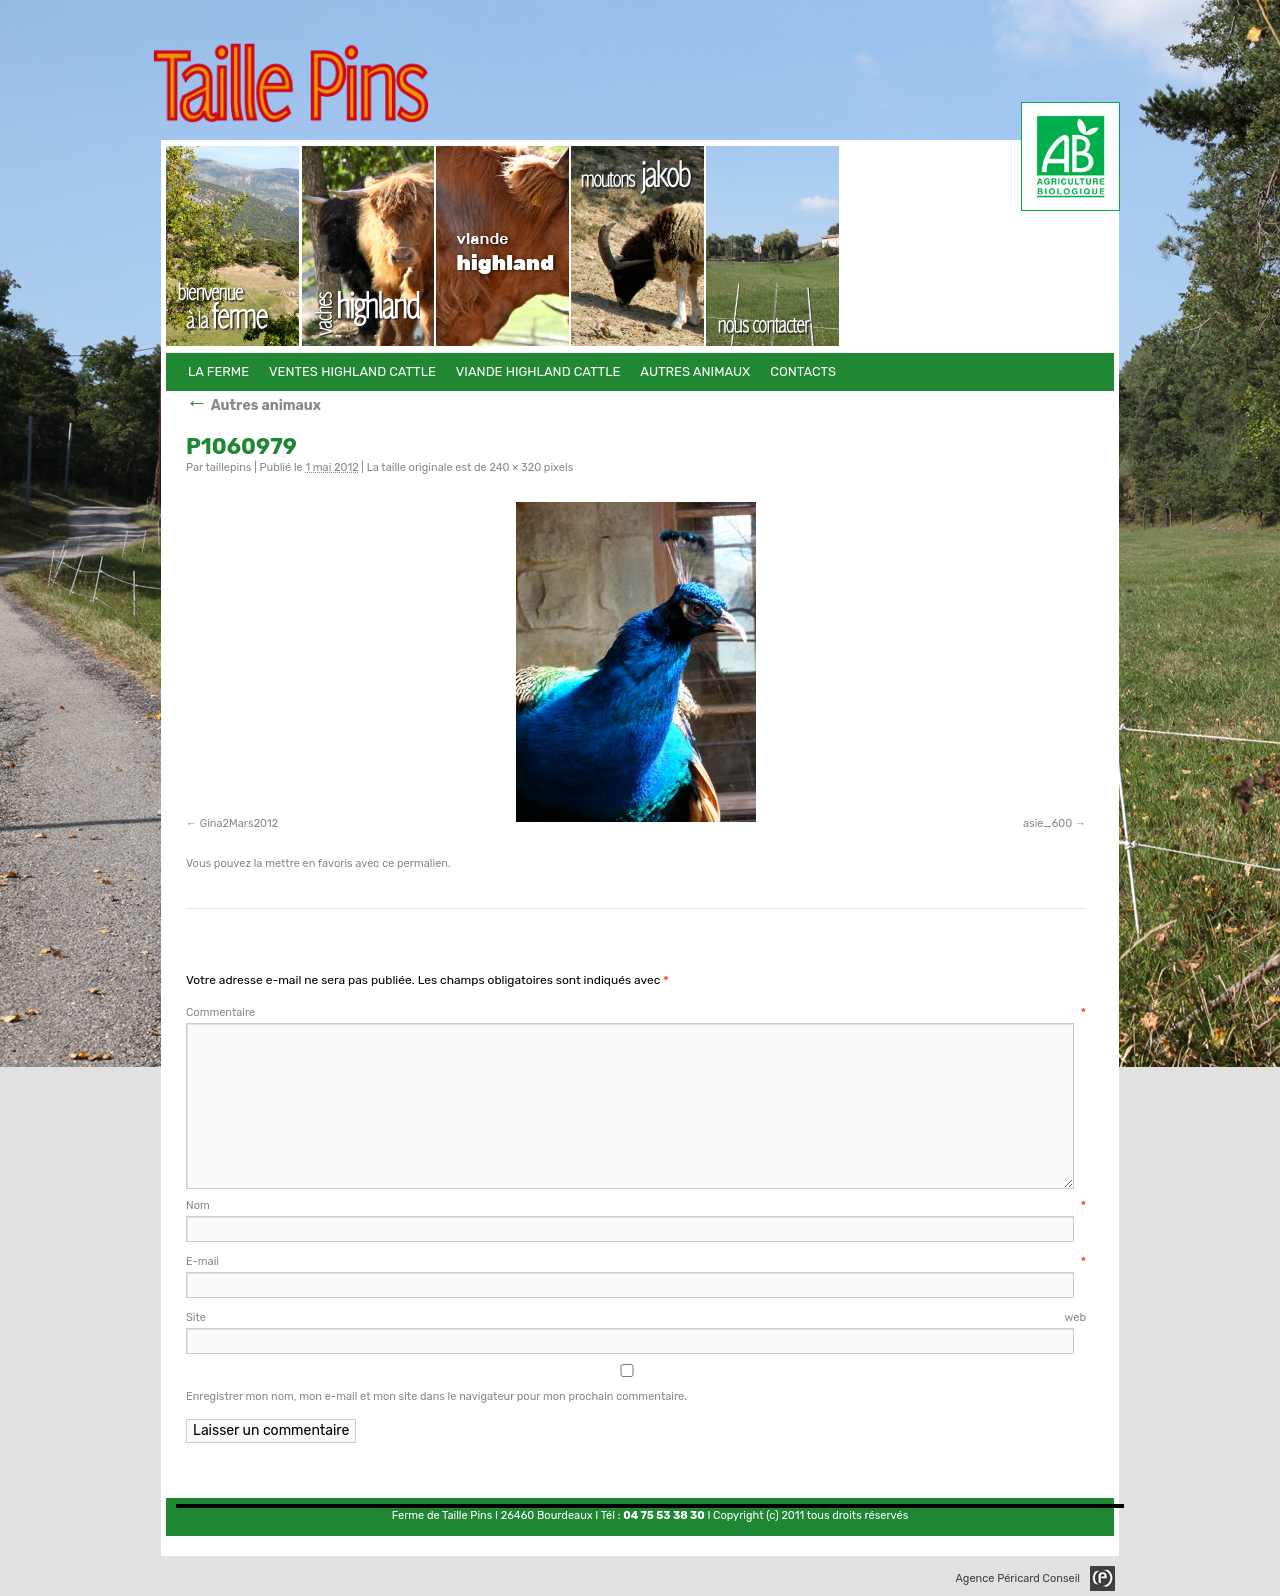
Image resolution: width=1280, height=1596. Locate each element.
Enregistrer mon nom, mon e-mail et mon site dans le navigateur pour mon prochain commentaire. (436, 1396)
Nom (636, 1205)
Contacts (773, 246)
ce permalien (415, 863)
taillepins (228, 467)
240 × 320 (515, 467)
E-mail (636, 1261)
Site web (636, 1317)
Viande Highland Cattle (503, 246)
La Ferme (233, 246)
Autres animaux (638, 246)
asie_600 (1047, 823)
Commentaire (636, 1012)
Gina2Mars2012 (239, 823)
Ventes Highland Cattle (368, 246)
